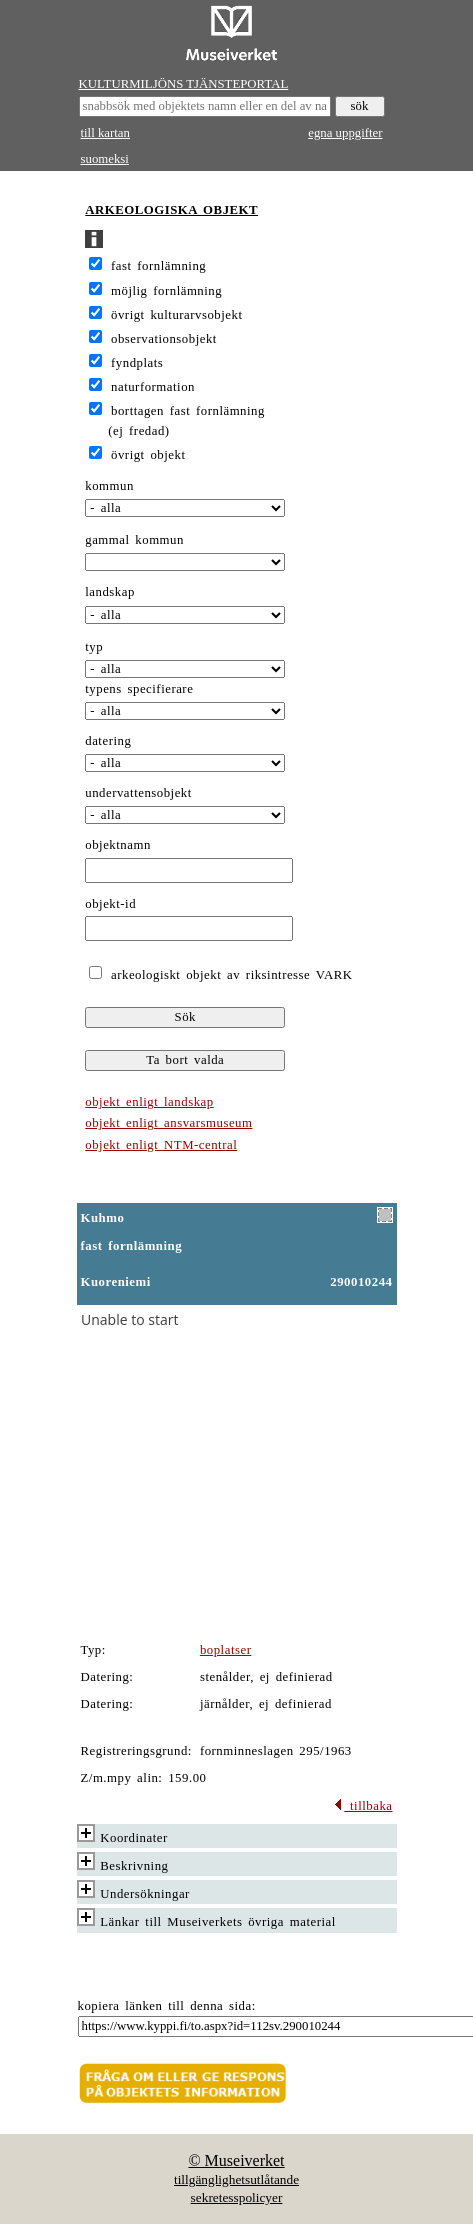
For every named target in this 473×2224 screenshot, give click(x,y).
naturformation (153, 387)
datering (108, 741)
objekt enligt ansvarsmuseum (168, 1123)
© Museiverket (236, 2160)
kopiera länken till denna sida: (167, 2006)
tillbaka (362, 1806)
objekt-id (110, 904)
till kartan (105, 133)
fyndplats (137, 363)
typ (94, 647)
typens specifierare (139, 689)
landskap (110, 592)
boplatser (226, 1650)
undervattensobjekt (138, 793)
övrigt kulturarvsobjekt (176, 315)
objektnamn (118, 845)
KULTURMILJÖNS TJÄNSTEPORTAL (184, 84)
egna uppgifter (345, 133)
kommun (109, 486)
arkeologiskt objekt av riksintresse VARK (228, 975)
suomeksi (105, 159)
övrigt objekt (148, 455)
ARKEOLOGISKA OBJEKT (171, 210)
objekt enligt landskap (149, 1102)
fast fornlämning (158, 266)
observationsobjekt (164, 339)
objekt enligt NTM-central (161, 1145)
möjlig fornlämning (166, 291)
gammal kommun (134, 540)
